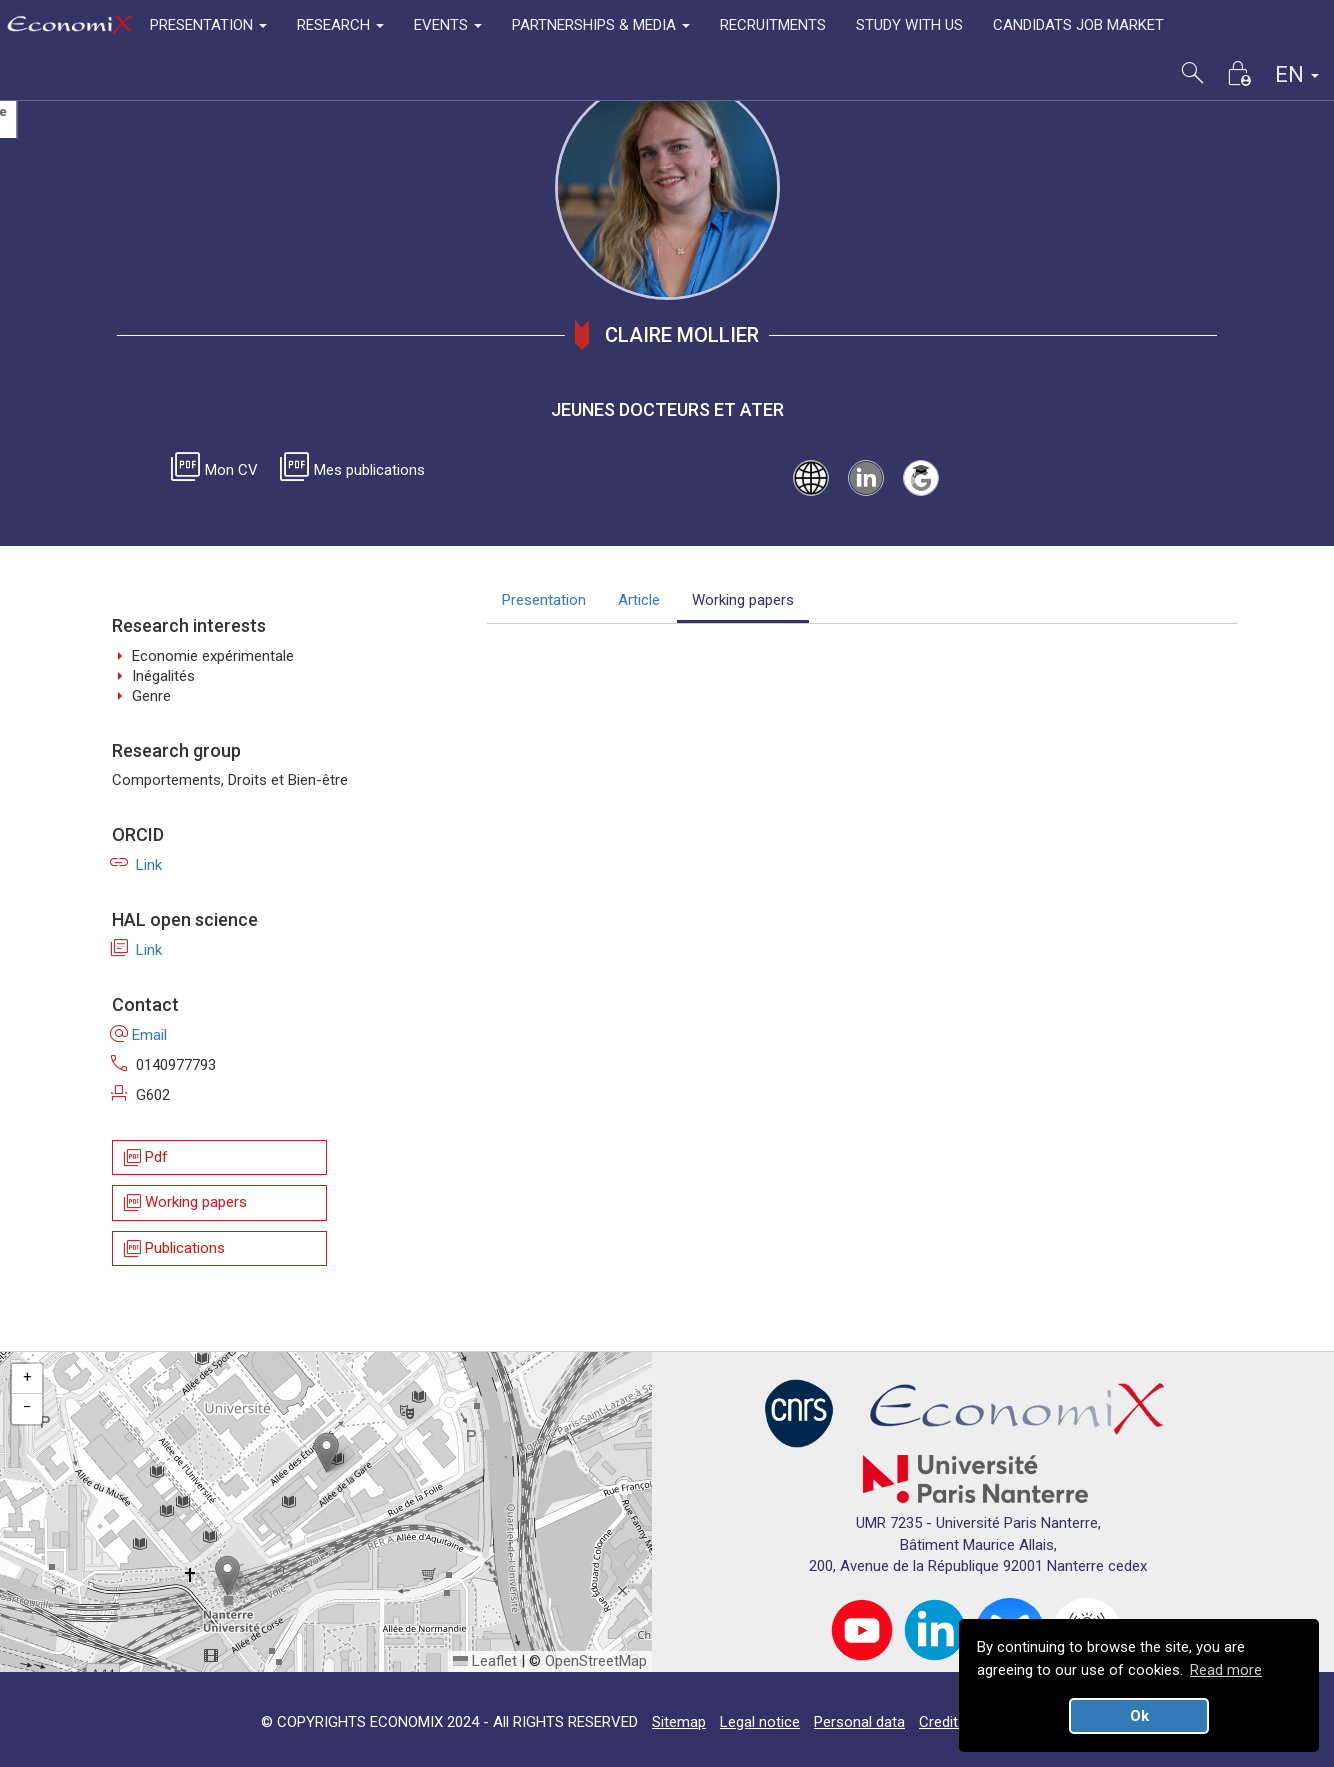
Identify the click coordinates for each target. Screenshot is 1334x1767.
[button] (326, 1452)
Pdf (144, 1157)
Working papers (184, 1203)
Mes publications (356, 470)
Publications (173, 1248)
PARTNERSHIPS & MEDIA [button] (601, 25)
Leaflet (485, 1661)
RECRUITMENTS (773, 25)
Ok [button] (1139, 1716)
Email (139, 1035)
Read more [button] (1226, 1670)
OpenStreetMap (596, 1661)
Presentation (544, 600)
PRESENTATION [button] (208, 25)
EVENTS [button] (448, 25)
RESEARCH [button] (340, 25)
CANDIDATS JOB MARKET (1078, 25)
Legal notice (760, 1722)
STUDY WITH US (909, 25)
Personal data (859, 1722)
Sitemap (679, 1722)
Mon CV (218, 470)
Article (639, 600)
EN (1297, 74)
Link (137, 865)
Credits (942, 1722)
